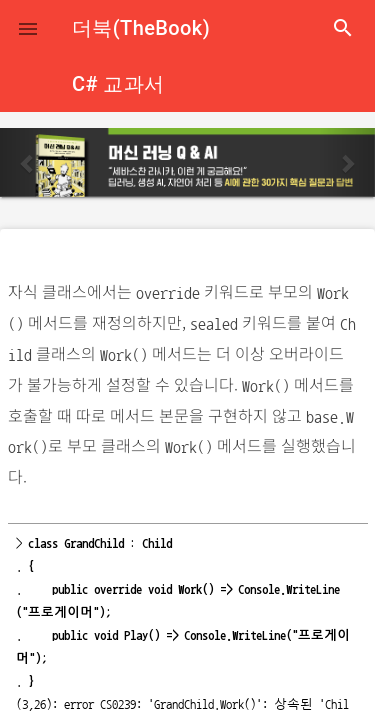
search (343, 28)
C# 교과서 (118, 84)
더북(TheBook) (141, 28)
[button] (28, 28)
